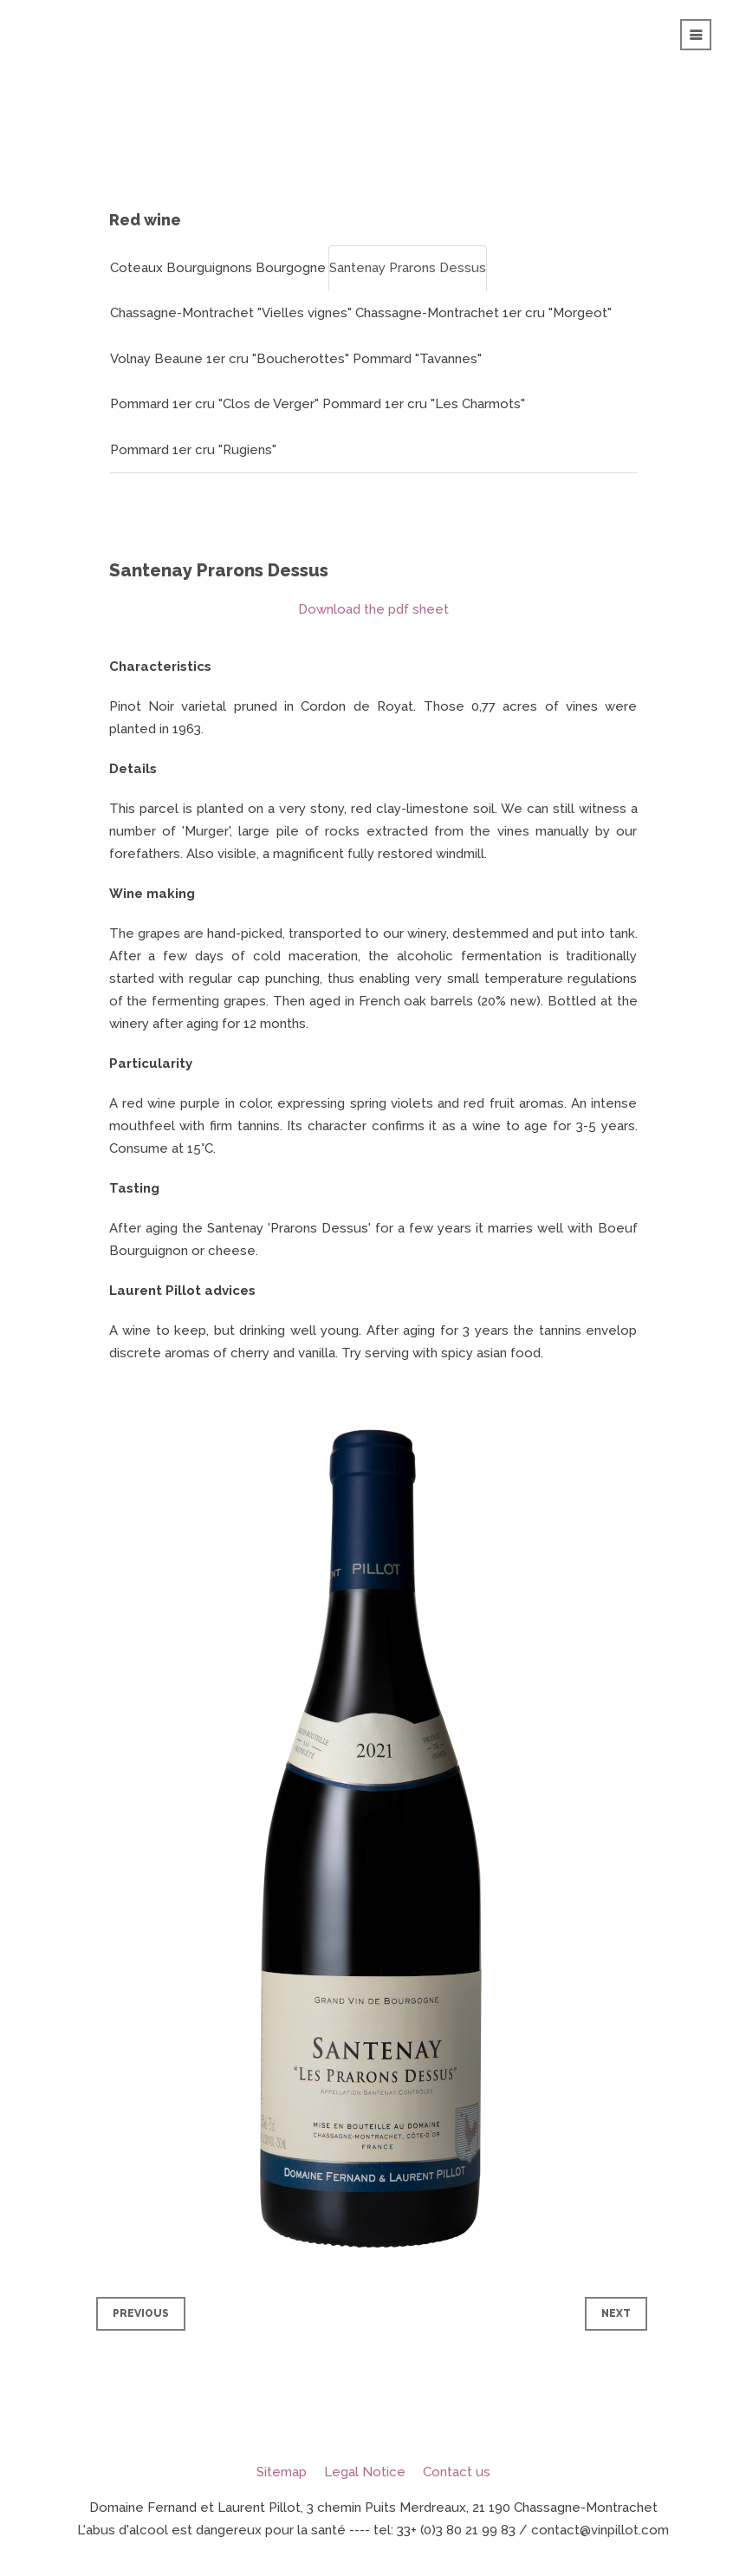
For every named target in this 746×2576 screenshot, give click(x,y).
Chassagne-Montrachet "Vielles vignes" (231, 313)
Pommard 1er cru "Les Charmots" (423, 404)
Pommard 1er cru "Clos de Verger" (214, 404)
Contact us (456, 2472)
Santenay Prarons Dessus (407, 268)
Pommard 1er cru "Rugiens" (193, 450)
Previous (141, 2313)
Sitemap (281, 2472)
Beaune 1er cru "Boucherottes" (251, 359)
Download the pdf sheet (373, 609)
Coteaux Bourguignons (181, 268)
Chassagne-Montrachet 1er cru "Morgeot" (483, 313)
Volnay (130, 359)
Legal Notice (364, 2472)
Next (616, 2313)
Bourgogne (291, 268)
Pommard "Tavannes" (417, 359)
